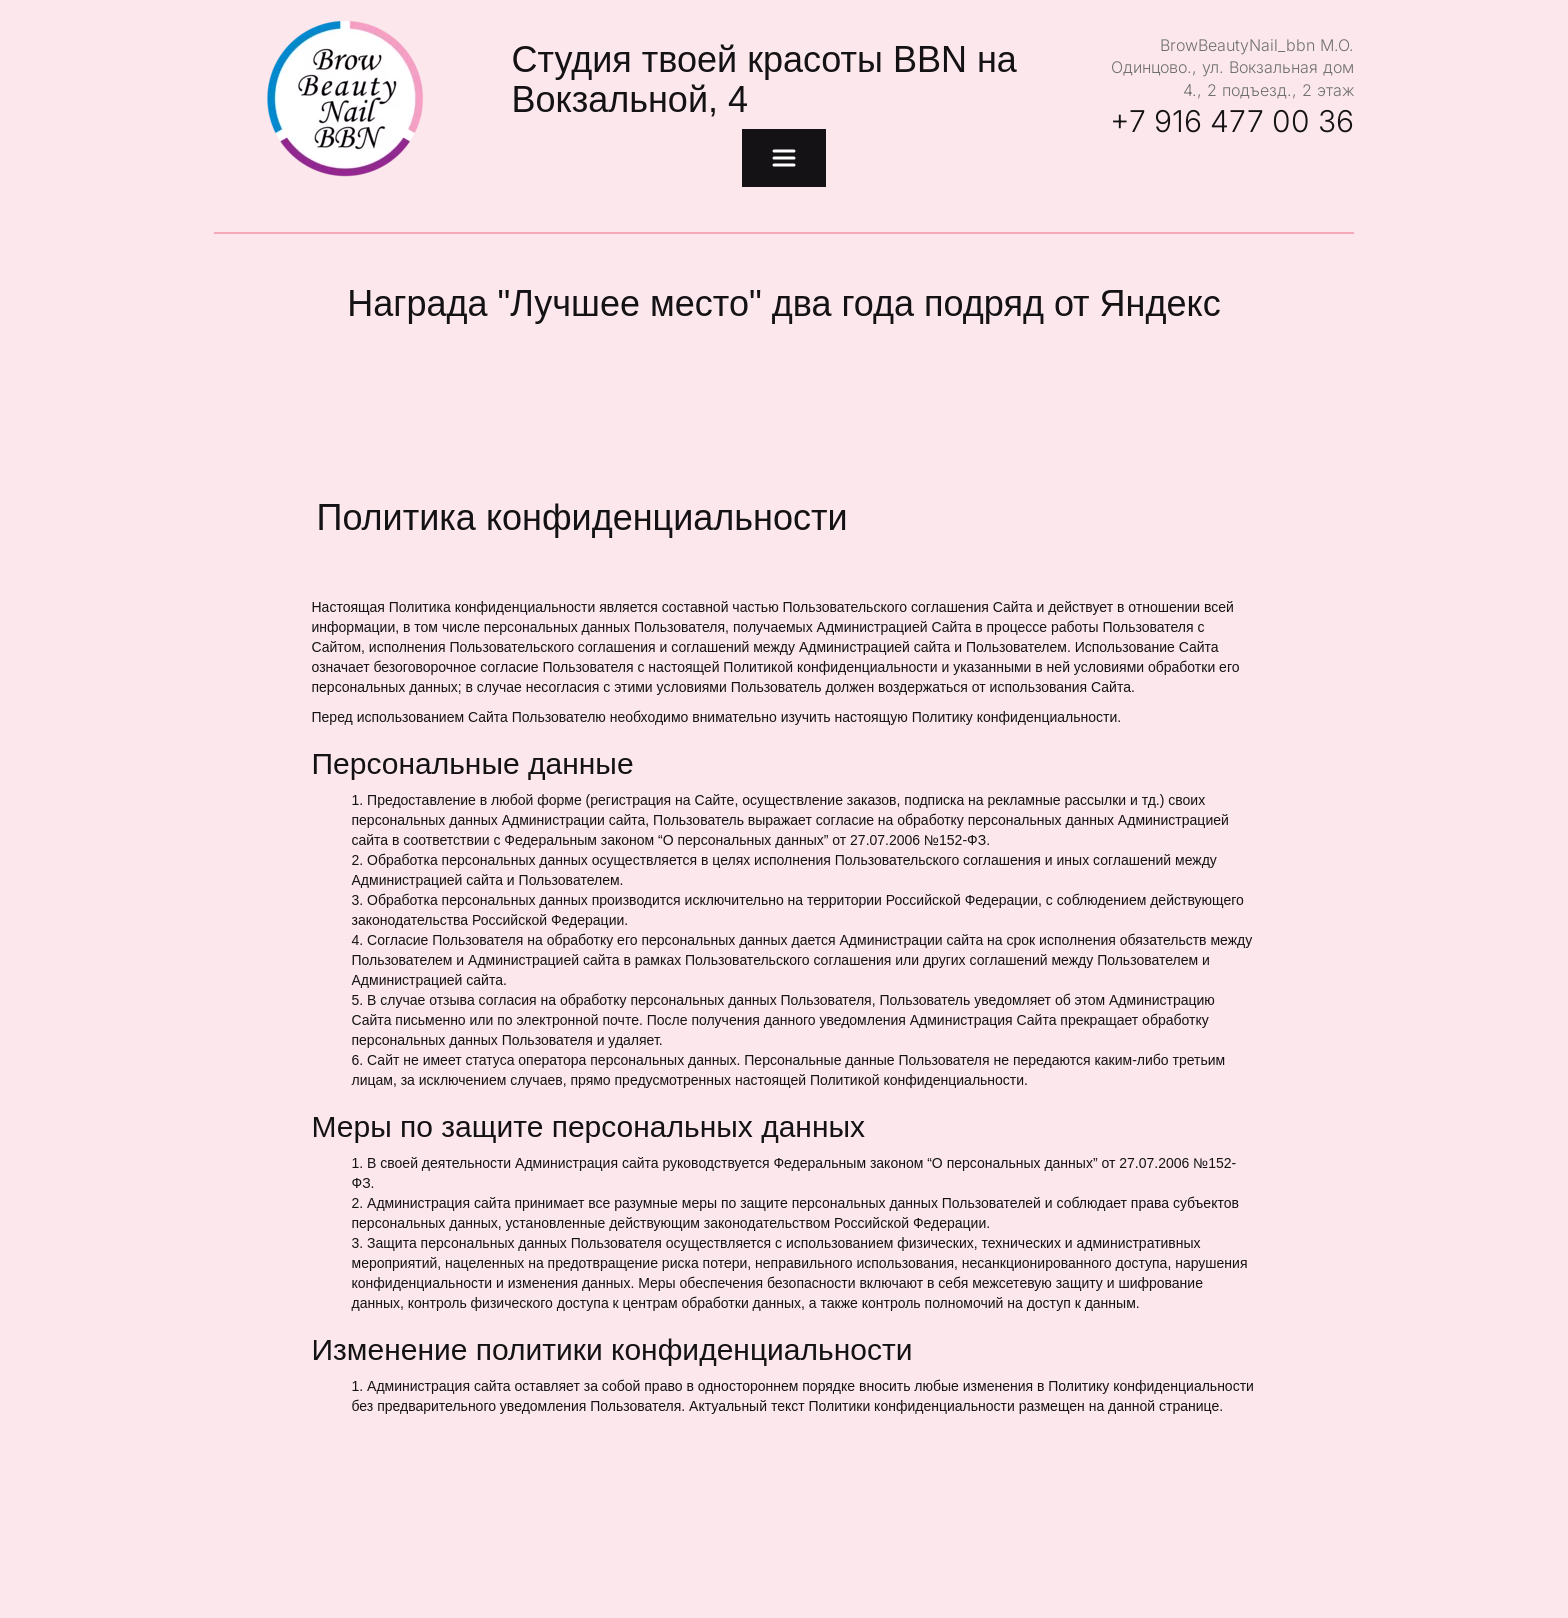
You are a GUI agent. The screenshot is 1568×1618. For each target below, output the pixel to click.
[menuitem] (784, 158)
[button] (784, 158)
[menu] (784, 158)
